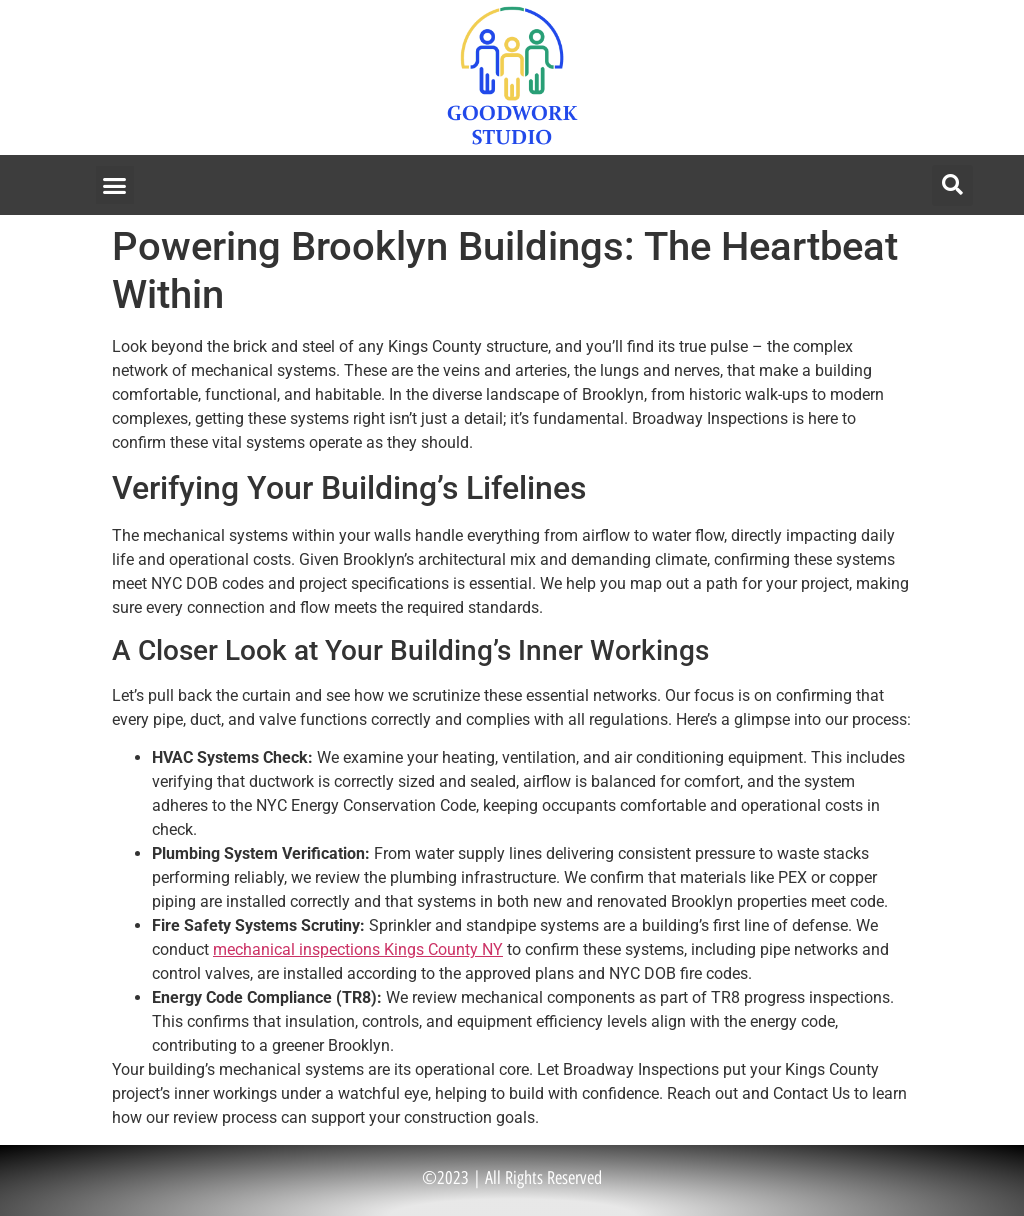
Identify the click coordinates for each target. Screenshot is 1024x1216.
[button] (115, 185)
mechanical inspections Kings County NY (358, 949)
